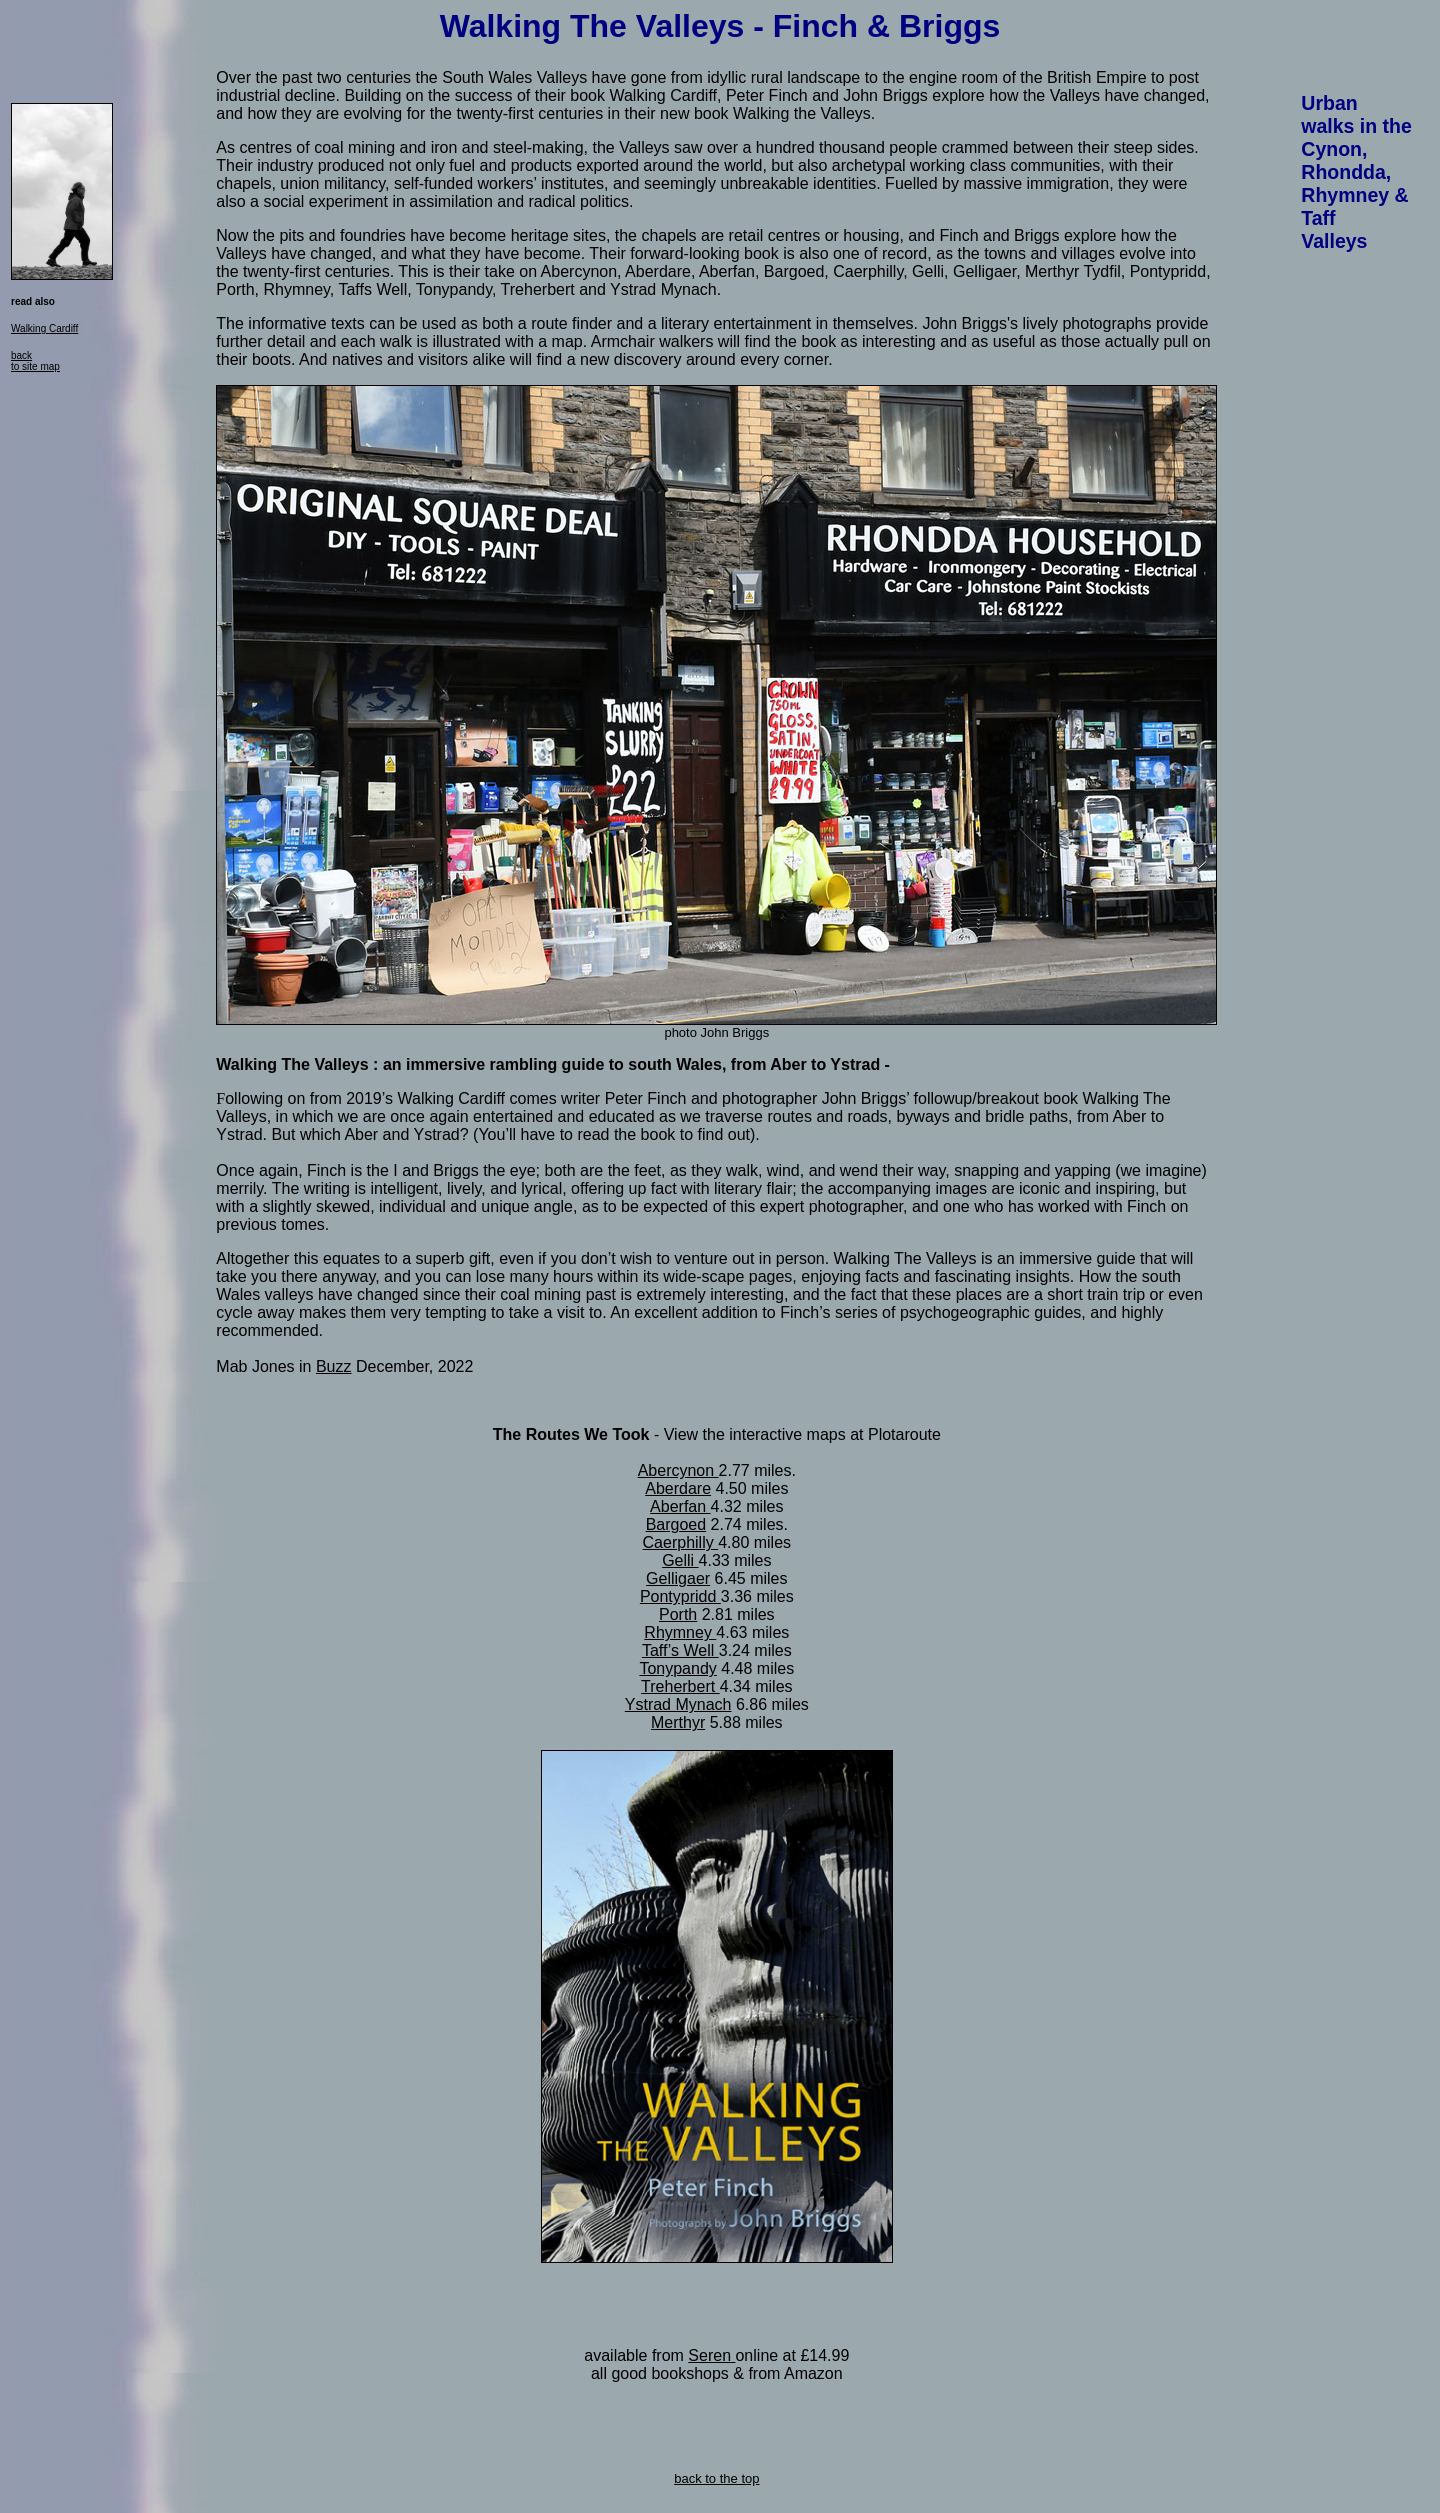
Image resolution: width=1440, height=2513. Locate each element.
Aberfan (680, 1506)
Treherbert (680, 1686)
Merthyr (678, 1722)
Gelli (680, 1560)
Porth (678, 1614)
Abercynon (678, 1470)
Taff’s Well (680, 1650)
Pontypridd (680, 1596)
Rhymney (680, 1632)
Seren (711, 2355)
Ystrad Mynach (678, 1704)
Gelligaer (678, 1578)
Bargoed (676, 1524)
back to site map (35, 361)
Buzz (334, 1366)
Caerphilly (681, 1542)
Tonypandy (677, 1668)
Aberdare (678, 1488)
